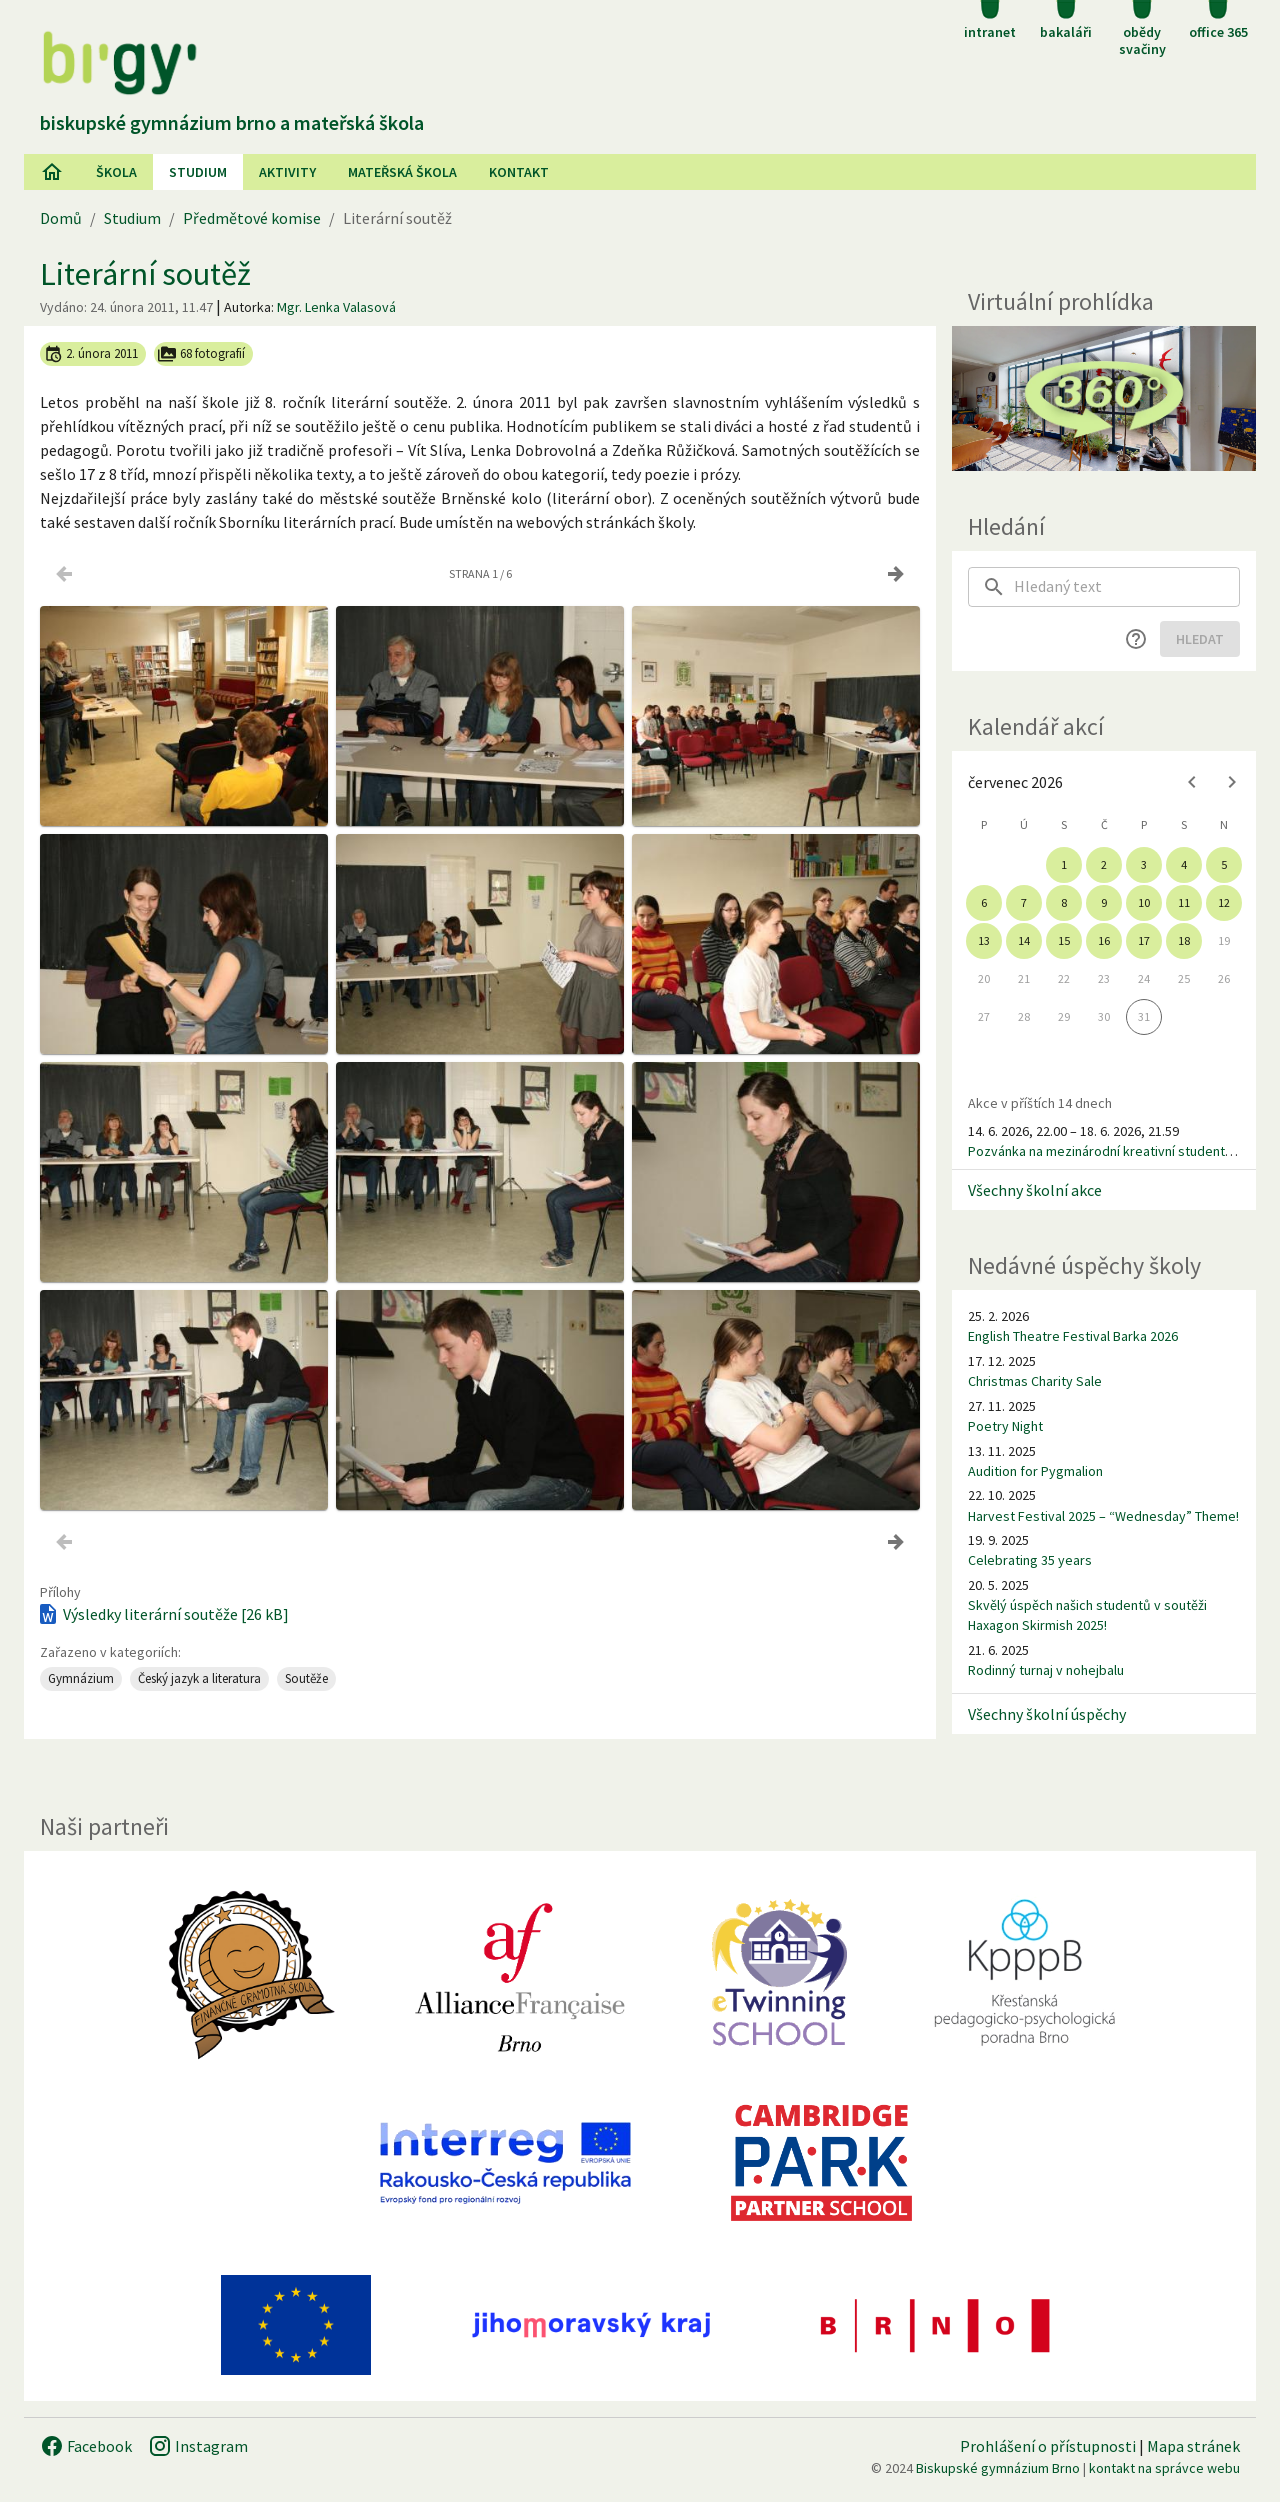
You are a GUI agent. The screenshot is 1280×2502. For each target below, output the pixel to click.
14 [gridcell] (1024, 940)
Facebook (86, 2446)
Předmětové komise (252, 218)
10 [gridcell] (1144, 902)
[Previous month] (1192, 782)
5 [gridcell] (1224, 864)
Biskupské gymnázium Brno (998, 2468)
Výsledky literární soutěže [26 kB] (162, 1614)
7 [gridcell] (1024, 902)
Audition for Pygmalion (1035, 1471)
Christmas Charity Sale (1035, 1381)
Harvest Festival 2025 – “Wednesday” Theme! (1103, 1516)
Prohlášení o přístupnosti (1048, 2446)
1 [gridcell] (1064, 864)
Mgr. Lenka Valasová (336, 307)
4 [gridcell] (1184, 864)
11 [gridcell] (1184, 902)
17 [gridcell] (1144, 940)
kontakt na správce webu (1164, 2468)
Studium (198, 172)
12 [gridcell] (1224, 902)
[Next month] (1232, 782)
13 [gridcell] (984, 940)
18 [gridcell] (1184, 940)
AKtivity (287, 172)
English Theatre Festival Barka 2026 (1073, 1336)
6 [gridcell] (984, 902)
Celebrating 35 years (1030, 1560)
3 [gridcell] (1144, 864)
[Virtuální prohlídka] (1104, 398)
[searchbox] (1127, 587)
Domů (61, 218)
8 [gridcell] (1064, 902)
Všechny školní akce (1035, 1190)
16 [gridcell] (1104, 940)
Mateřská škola (402, 172)
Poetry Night (1005, 1426)
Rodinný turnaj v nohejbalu (1046, 1670)
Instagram (198, 2446)
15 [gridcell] (1064, 940)
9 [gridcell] (1104, 902)
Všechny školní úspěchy (1047, 1714)
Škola (116, 172)
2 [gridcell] (1104, 864)
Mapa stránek (1193, 2446)
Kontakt (519, 172)
